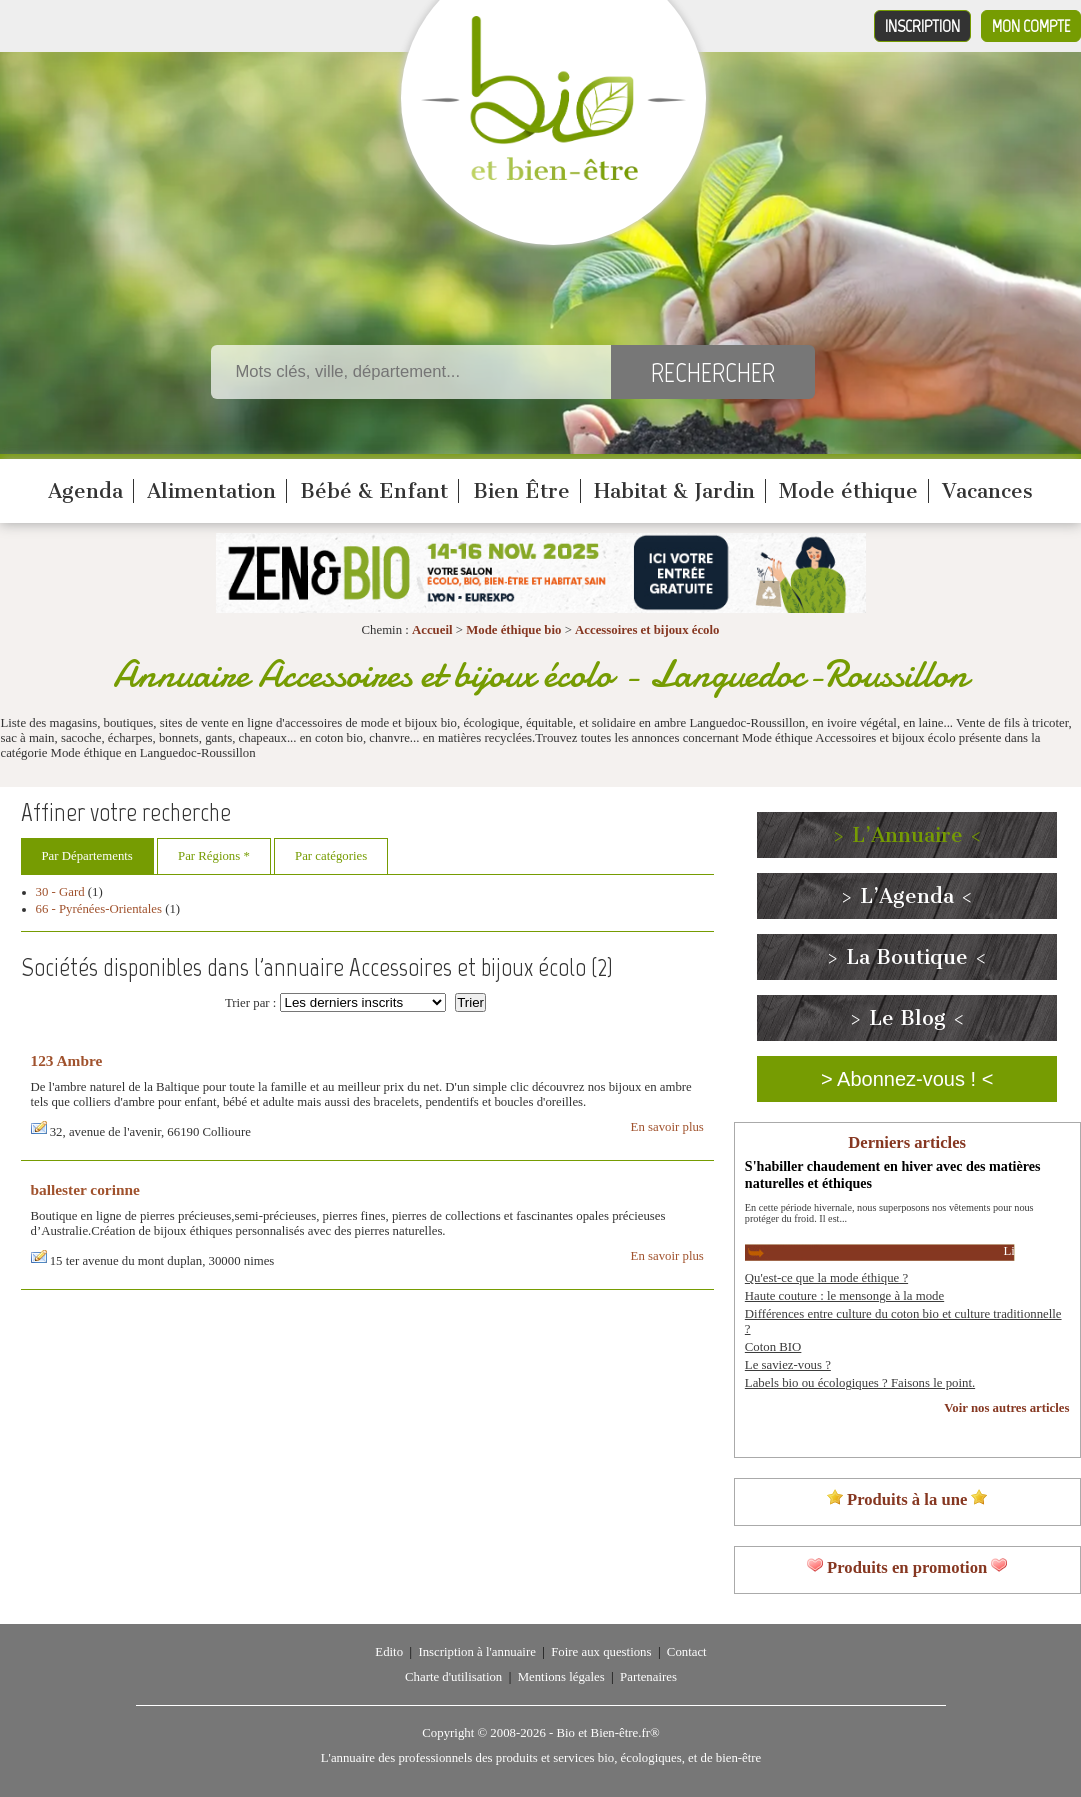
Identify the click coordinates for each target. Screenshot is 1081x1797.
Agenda (85, 491)
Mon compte (1031, 26)
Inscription (922, 26)
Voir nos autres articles (1006, 1408)
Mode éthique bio (513, 630)
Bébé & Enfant (374, 491)
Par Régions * (214, 856)
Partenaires (648, 1677)
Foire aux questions (601, 1652)
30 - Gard (60, 892)
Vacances (987, 491)
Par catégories (331, 856)
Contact (687, 1652)
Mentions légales (561, 1677)
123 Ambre (67, 1060)
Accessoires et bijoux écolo (647, 630)
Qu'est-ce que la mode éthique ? (826, 1278)
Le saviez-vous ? (788, 1365)
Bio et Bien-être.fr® (607, 1733)
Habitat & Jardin (674, 491)
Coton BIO (773, 1347)
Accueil (432, 630)
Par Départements (87, 856)
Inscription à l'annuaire (476, 1652)
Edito (389, 1652)
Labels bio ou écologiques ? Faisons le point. (860, 1383)
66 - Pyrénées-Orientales (99, 909)
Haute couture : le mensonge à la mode (844, 1296)
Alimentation (211, 491)
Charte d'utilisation (453, 1677)
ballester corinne (85, 1189)
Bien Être (521, 491)
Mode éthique (848, 491)
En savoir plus (667, 1127)
